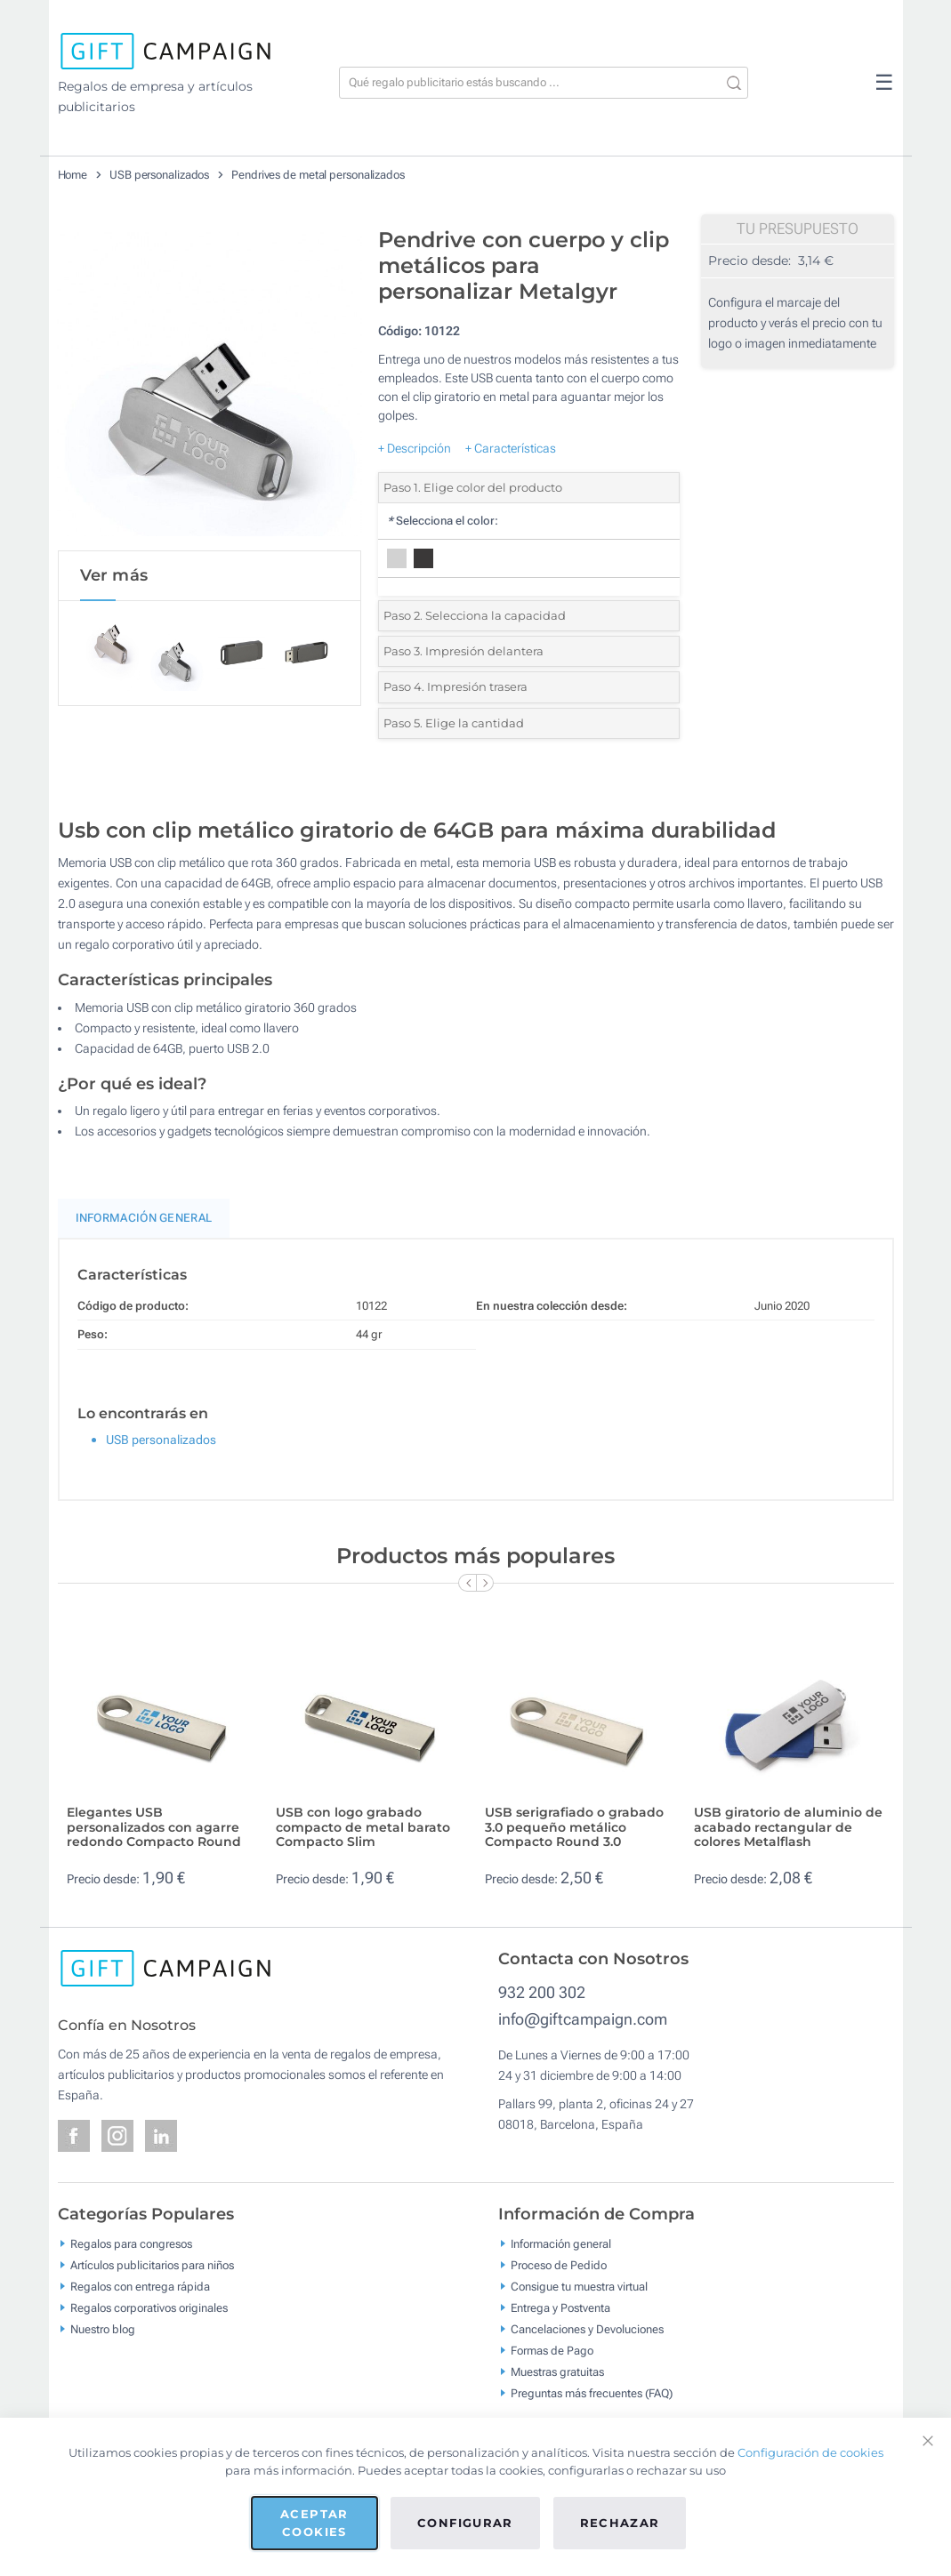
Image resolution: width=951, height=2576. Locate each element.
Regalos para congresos (131, 2243)
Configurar (465, 2523)
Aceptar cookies (314, 2523)
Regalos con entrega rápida (140, 2285)
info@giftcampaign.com (582, 2019)
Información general (561, 2243)
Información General (144, 1217)
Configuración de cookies (810, 2452)
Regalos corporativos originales (149, 2307)
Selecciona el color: (442, 520)
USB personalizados (159, 174)
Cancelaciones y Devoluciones (587, 2328)
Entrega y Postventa (560, 2307)
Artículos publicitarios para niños (152, 2264)
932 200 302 (541, 1992)
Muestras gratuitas (557, 2371)
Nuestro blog (102, 2328)
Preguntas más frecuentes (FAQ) (592, 2392)
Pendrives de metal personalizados (318, 174)
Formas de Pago (552, 2349)
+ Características (510, 448)
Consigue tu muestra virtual (579, 2285)
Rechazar (620, 2523)
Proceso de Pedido (559, 2264)
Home (73, 174)
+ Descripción (414, 448)
